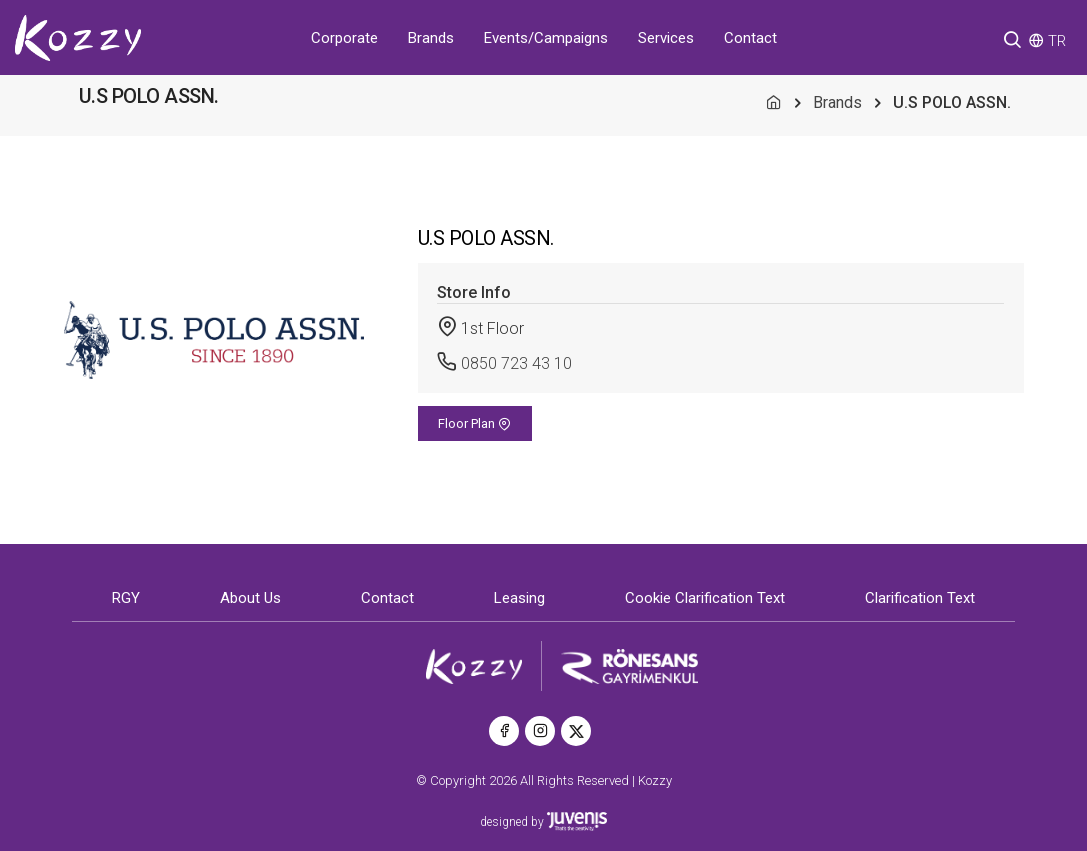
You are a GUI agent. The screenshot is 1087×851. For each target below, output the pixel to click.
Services (666, 38)
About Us (250, 598)
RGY (126, 598)
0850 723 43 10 (516, 363)
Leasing (519, 598)
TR (1057, 41)
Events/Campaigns (546, 38)
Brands (431, 38)
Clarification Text (920, 598)
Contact (750, 38)
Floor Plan (474, 423)
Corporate (344, 38)
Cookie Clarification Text (705, 598)
